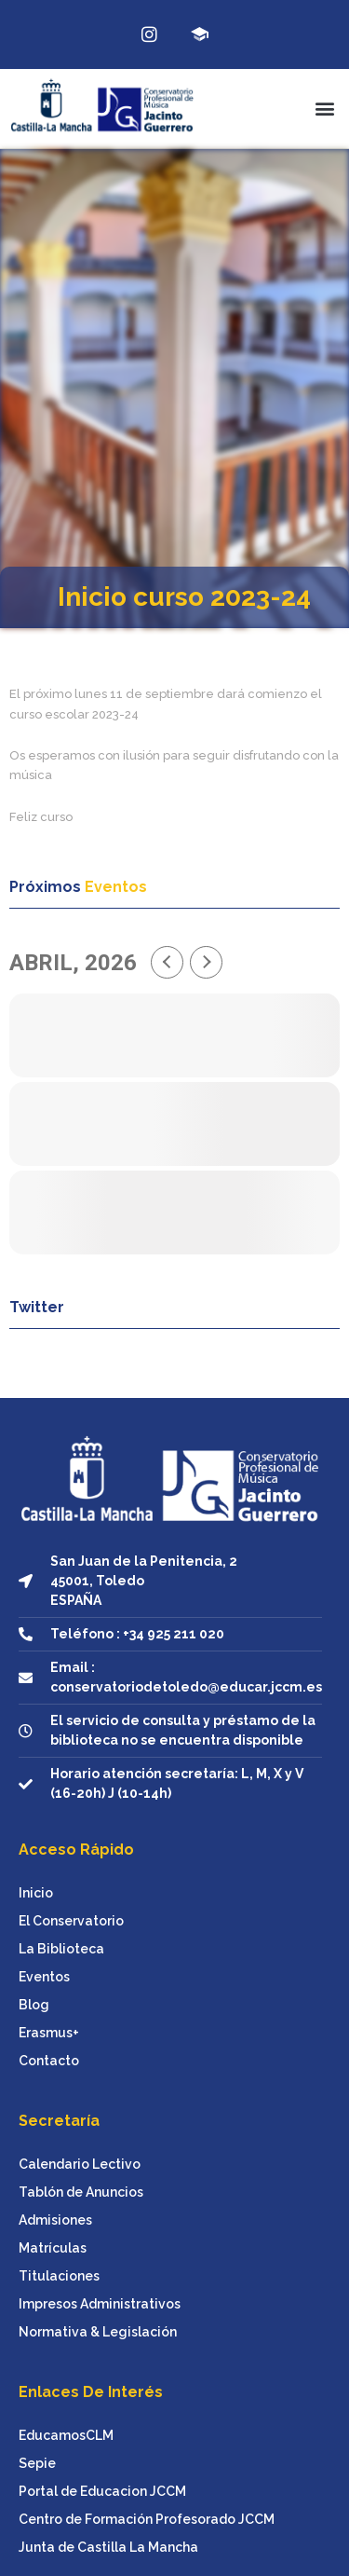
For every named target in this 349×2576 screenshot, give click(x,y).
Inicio (36, 1892)
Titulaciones (59, 2275)
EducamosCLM (66, 2435)
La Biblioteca (61, 1948)
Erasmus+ (49, 2032)
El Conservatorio (71, 1920)
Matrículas (53, 2247)
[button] (324, 108)
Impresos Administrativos (100, 2303)
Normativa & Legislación (98, 2331)
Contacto (49, 2060)
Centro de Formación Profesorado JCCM (147, 2519)
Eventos (44, 1976)
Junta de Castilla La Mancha (108, 2547)
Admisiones (55, 2220)
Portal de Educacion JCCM (102, 2491)
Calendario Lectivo (80, 2164)
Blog (34, 2004)
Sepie (37, 2463)
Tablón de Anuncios (81, 2192)
